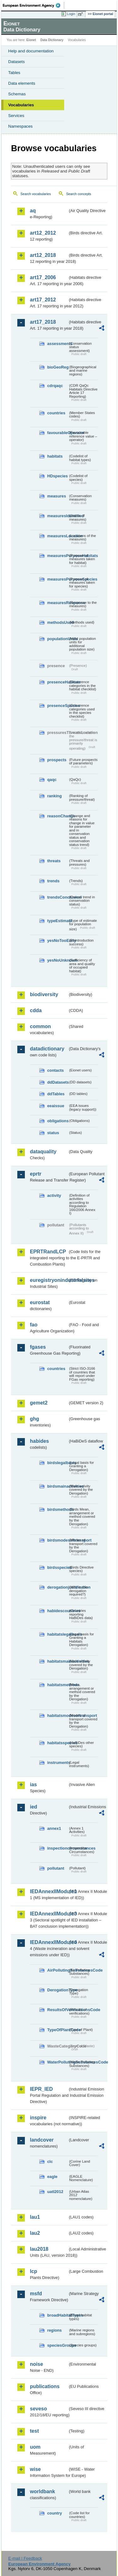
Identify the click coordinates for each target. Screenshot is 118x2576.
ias (33, 1784)
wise (35, 2469)
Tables (14, 72)
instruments (57, 1762)
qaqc (52, 779)
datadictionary (47, 1048)
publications (44, 2386)
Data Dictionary (51, 40)
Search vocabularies (35, 194)
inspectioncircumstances (57, 1848)
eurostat (40, 1302)
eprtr (35, 1173)
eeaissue (55, 1105)
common (40, 1026)
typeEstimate (57, 920)
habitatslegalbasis (57, 1634)
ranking (54, 796)
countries (56, 413)
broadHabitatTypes (57, 2315)
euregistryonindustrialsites (49, 1280)
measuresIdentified (57, 515)
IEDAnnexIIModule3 (49, 1913)
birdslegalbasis (57, 1462)
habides (39, 1441)
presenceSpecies (57, 705)
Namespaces (20, 126)
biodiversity (44, 994)
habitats (55, 456)
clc (50, 2161)
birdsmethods (57, 1509)
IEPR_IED (41, 2089)
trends (53, 881)
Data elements (21, 83)
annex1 (54, 1828)
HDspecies (57, 476)
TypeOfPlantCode (57, 2029)
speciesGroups (57, 2345)
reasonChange (57, 816)
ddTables (56, 1093)
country (54, 2513)
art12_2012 (43, 233)
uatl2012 (55, 2191)
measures (56, 496)
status (53, 1132)
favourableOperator (57, 432)
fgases (38, 1347)
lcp (33, 2271)
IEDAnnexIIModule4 (49, 1942)
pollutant (55, 1868)
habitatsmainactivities (57, 1661)
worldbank (42, 2491)
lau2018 (39, 2249)
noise (36, 2364)
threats (54, 860)
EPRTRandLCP (48, 1251)
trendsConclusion (57, 897)
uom (35, 2447)
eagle (52, 2176)
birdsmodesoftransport (57, 1540)
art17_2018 (43, 322)
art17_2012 (43, 299)
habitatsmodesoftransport (57, 1715)
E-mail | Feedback (25, 2558)
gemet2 (39, 1402)
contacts (55, 1070)
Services (16, 115)
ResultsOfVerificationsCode (57, 2009)
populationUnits (57, 638)
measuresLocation (57, 536)
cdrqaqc (55, 385)
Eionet (31, 40)
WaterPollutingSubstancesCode (57, 2062)
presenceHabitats (57, 682)
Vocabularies (21, 105)
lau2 (35, 2233)
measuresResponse (57, 602)
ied (33, 1806)
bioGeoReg (57, 367)
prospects (56, 759)
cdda (36, 1010)
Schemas (17, 94)
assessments (57, 343)
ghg (34, 1418)
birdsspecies (57, 1567)
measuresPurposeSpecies (57, 579)
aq (33, 210)
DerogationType (57, 1990)
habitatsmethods (57, 1684)
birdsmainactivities (57, 1486)
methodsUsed (57, 622)
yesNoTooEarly (57, 940)
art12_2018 (43, 255)
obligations (57, 1120)
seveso (38, 2408)
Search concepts (78, 194)
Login (71, 14)
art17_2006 (43, 277)
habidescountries (57, 1610)
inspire (38, 2117)
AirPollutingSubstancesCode (57, 1970)
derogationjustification (57, 1587)
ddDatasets (57, 1082)
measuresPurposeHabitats (57, 555)
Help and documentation (31, 51)
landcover (42, 2140)
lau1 (35, 2217)
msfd (36, 2293)
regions (54, 2330)
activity (54, 1195)
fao (33, 1324)
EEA (33, 5)
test (34, 2431)
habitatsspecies (57, 1742)
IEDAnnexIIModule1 (49, 1891)
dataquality (43, 1151)
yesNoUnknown (57, 960)
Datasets (16, 61)
